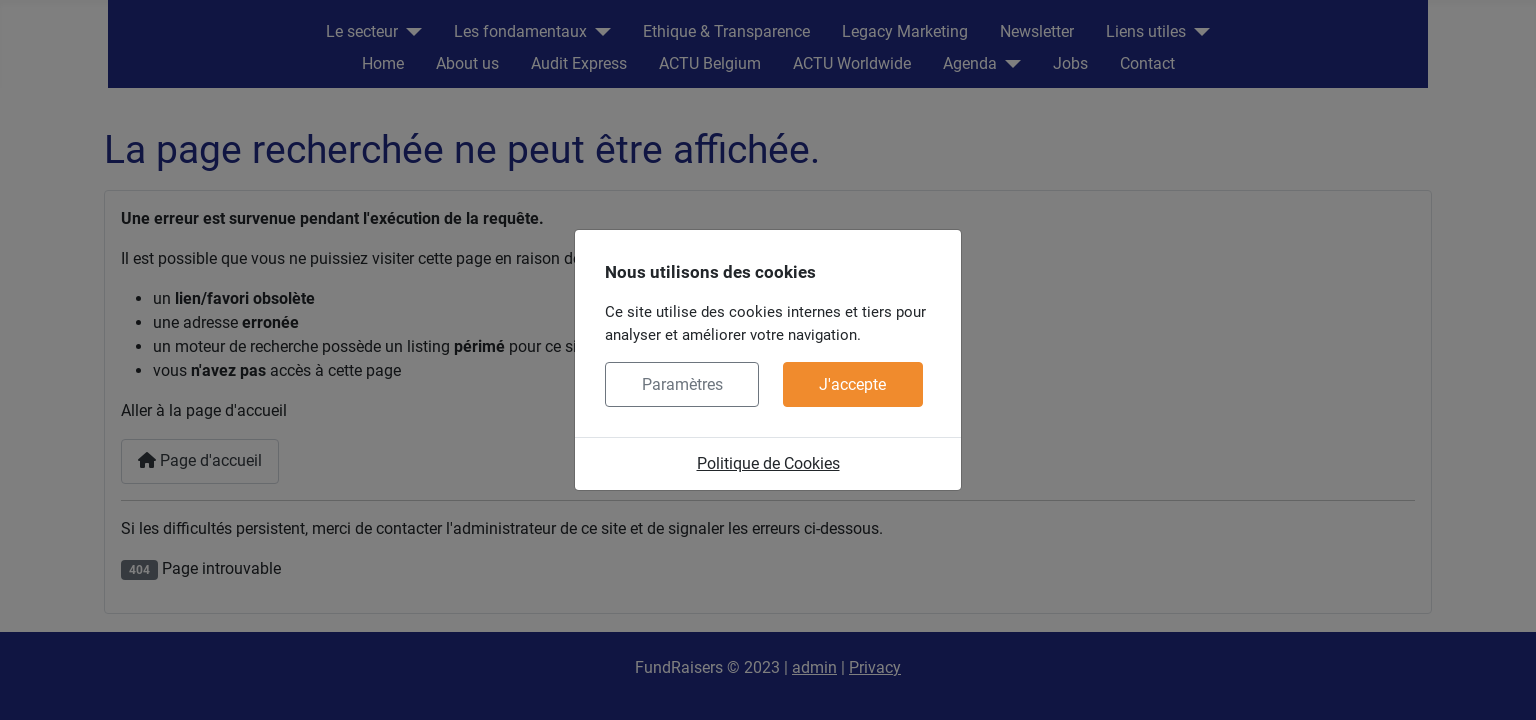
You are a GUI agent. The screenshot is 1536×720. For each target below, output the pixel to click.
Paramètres (682, 384)
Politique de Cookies (768, 463)
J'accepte (852, 384)
